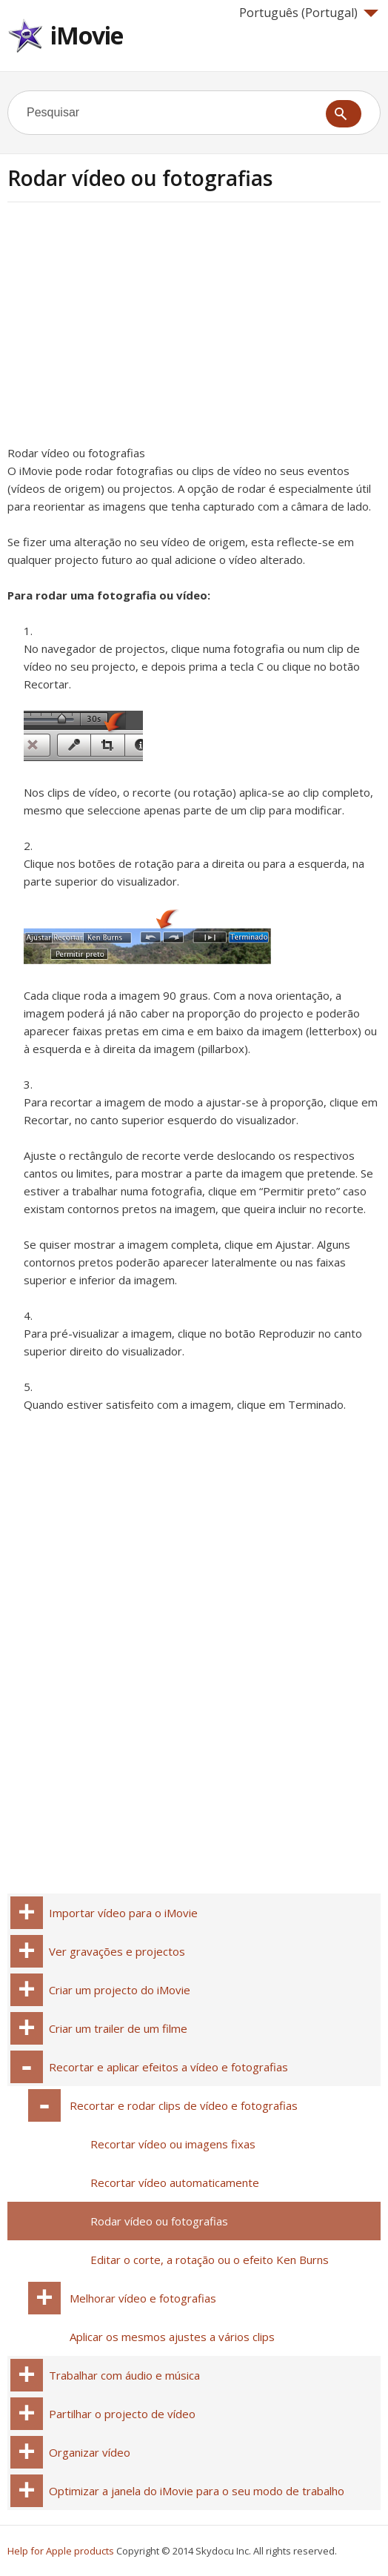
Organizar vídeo (89, 2452)
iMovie (86, 35)
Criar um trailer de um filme (118, 2028)
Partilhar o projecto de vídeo (122, 2413)
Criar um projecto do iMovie (119, 1989)
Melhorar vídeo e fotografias (143, 2298)
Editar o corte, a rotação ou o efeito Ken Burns (209, 2259)
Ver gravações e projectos (117, 1951)
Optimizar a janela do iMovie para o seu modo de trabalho (196, 2490)
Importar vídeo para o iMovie (123, 1912)
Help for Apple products (60, 2550)
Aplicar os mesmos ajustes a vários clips (172, 2336)
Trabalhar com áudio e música (124, 2375)
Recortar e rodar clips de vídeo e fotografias (184, 2105)
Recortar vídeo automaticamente (174, 2182)
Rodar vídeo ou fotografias (159, 2221)
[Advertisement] (131, 328)
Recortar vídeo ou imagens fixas (172, 2144)
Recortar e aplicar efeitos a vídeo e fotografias (168, 2066)
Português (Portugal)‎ (308, 12)
